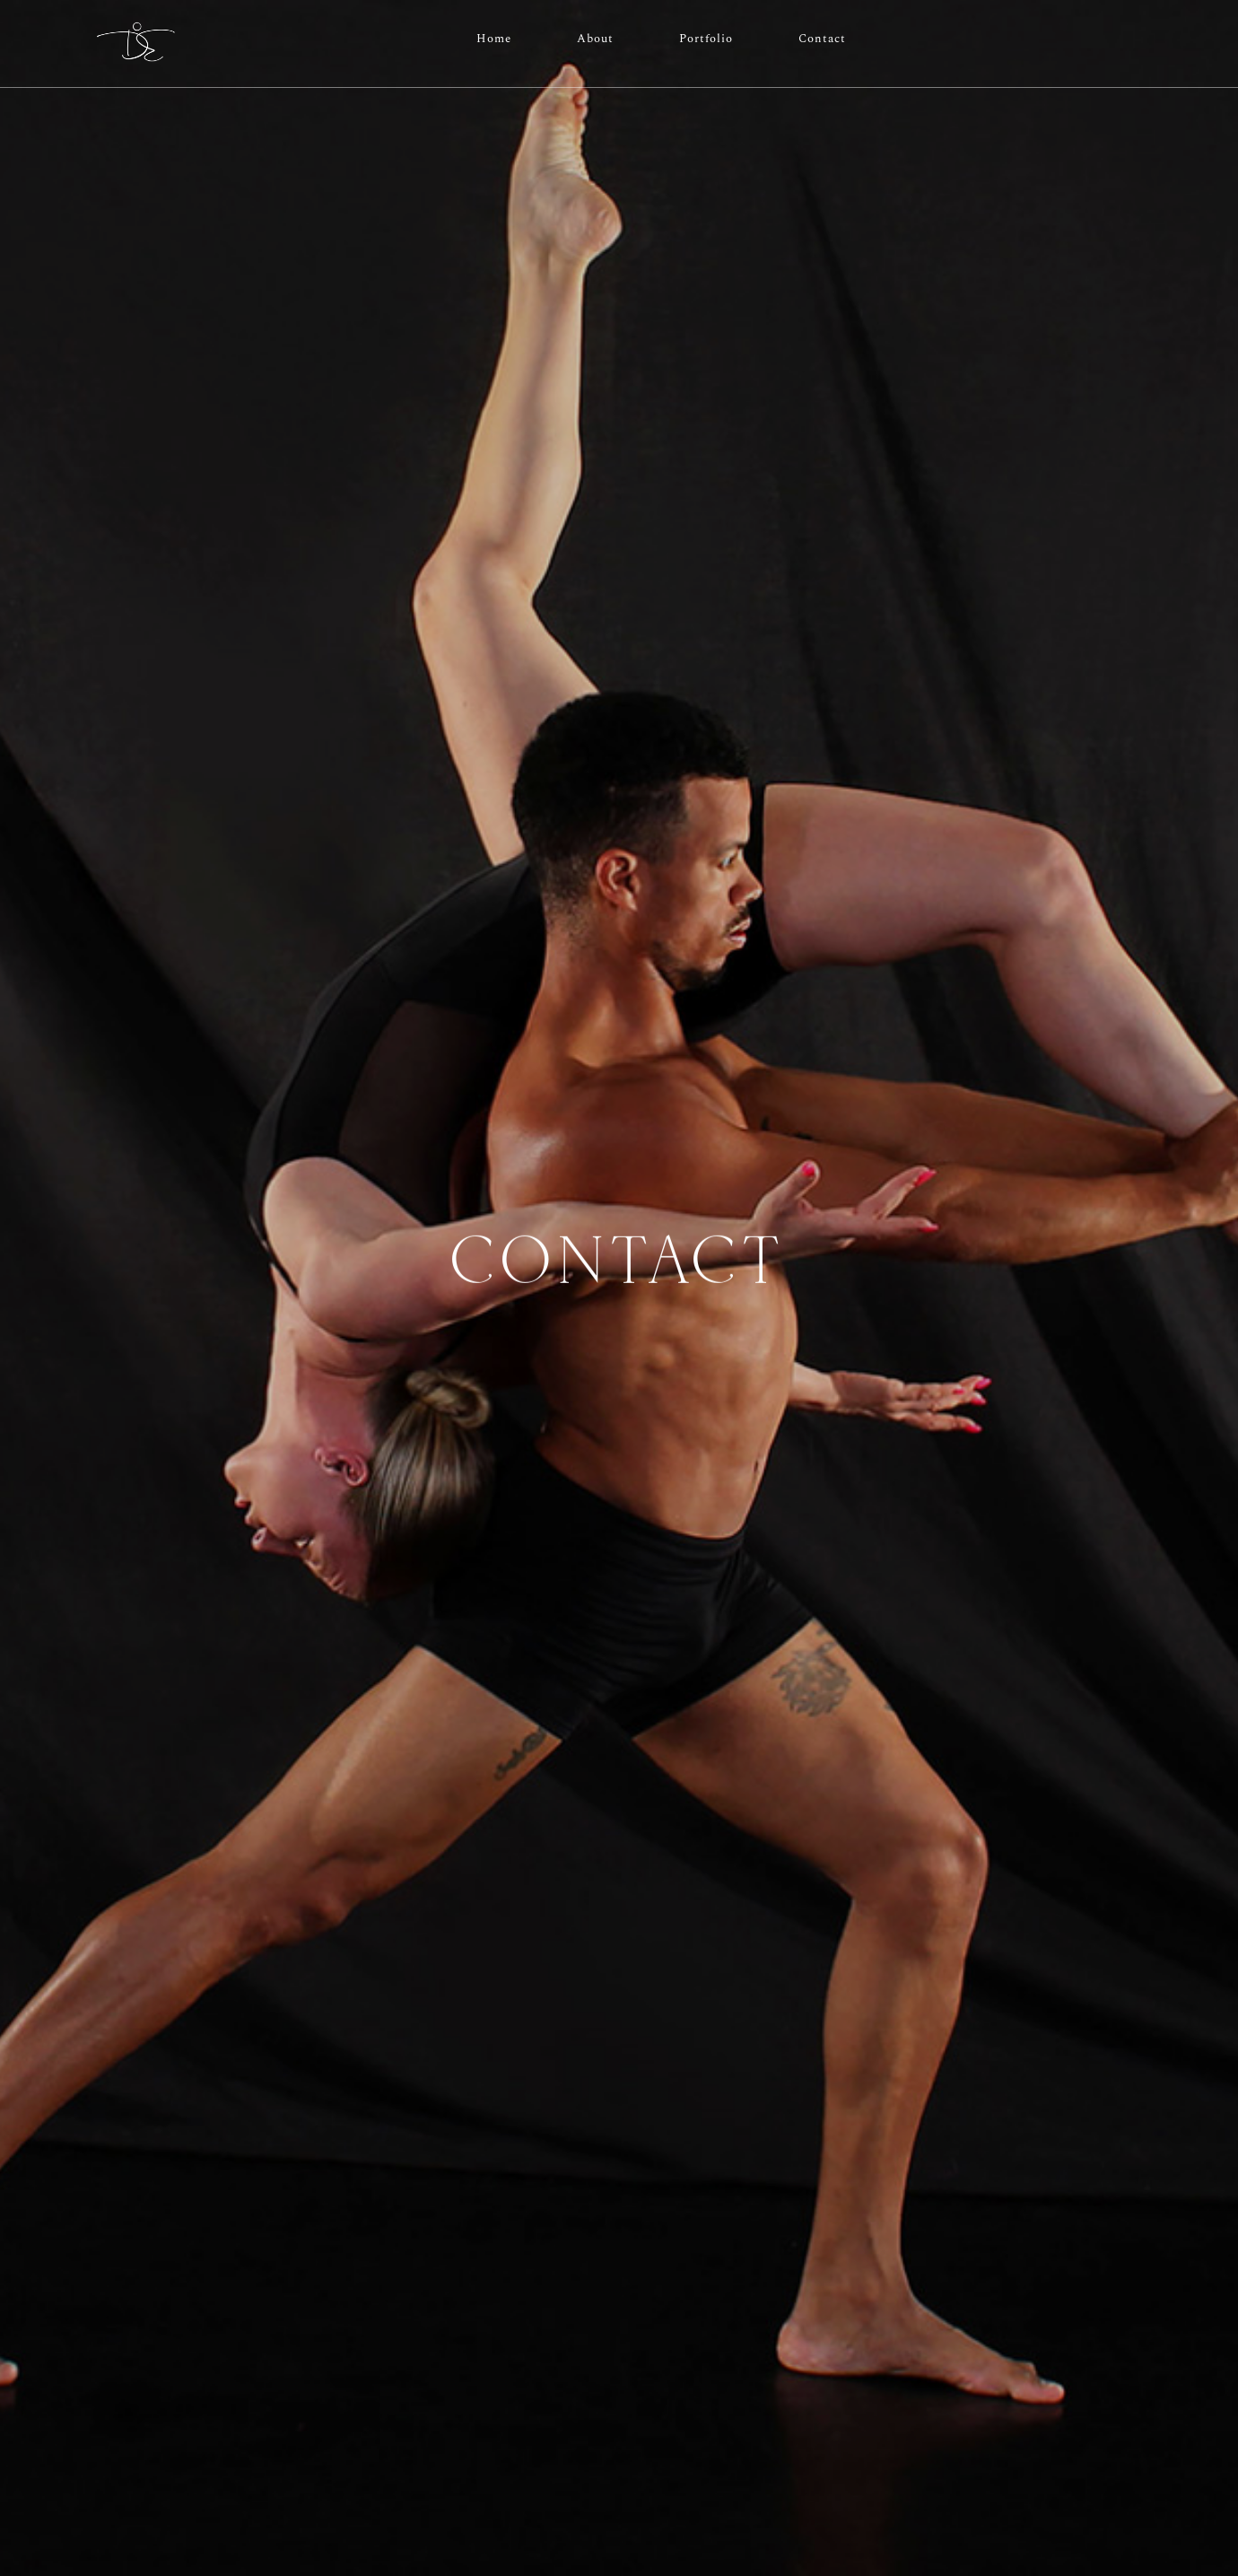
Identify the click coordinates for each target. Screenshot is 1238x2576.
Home (493, 39)
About (595, 39)
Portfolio (706, 39)
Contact (822, 39)
